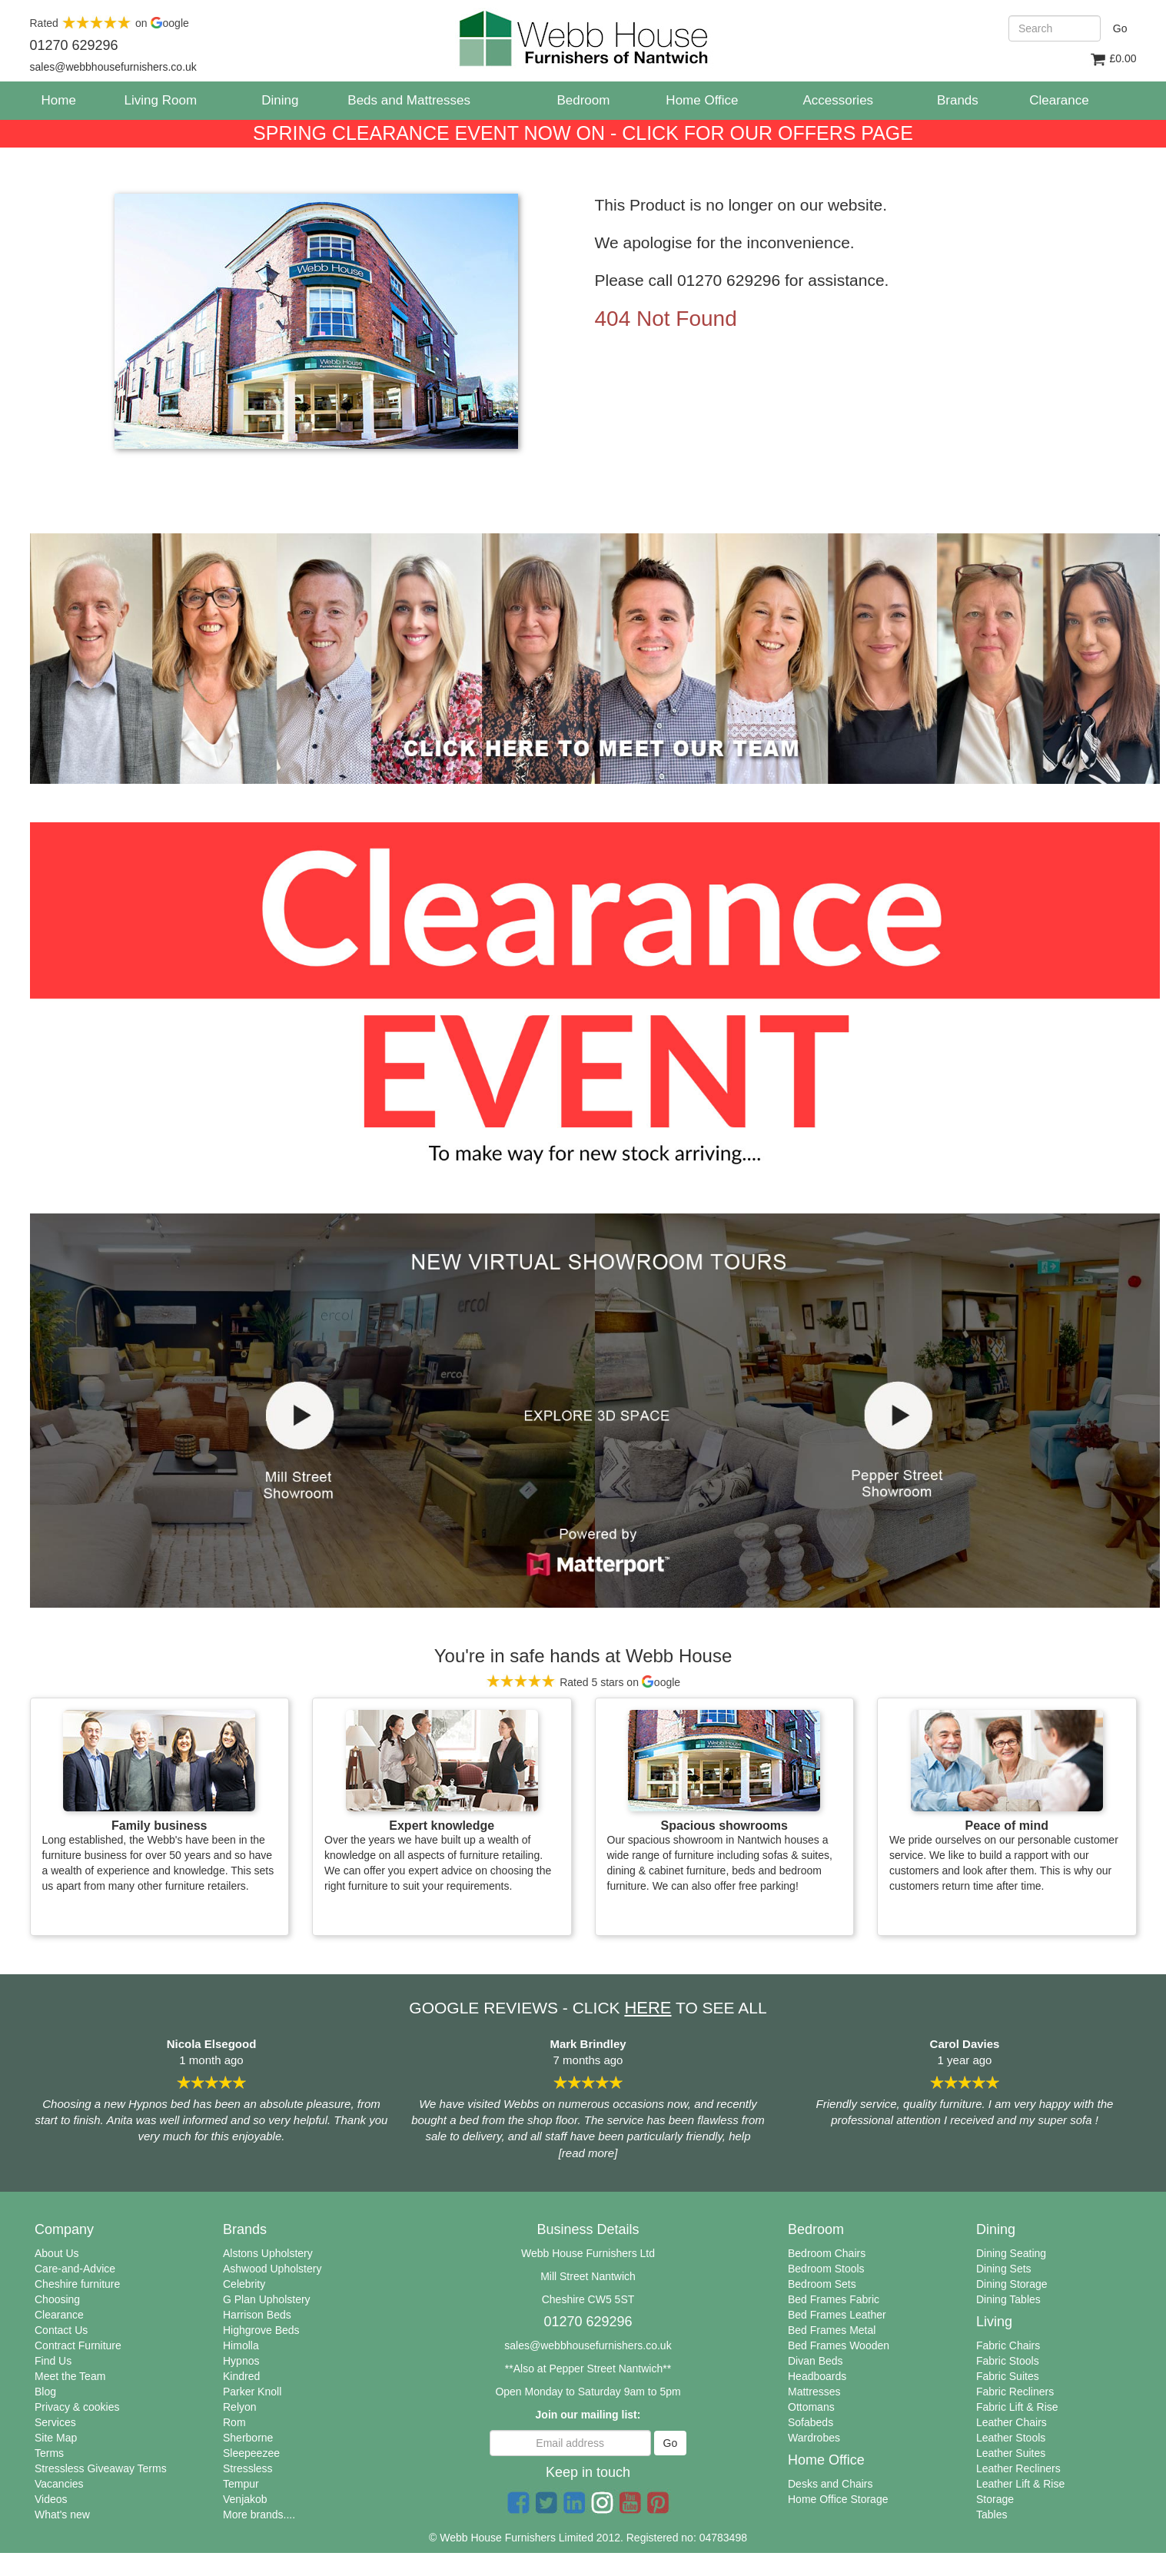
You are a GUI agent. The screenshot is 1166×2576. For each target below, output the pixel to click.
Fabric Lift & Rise (1017, 2407)
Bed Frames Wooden (838, 2345)
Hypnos (241, 2361)
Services (55, 2422)
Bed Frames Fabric (833, 2299)
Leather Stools (1010, 2438)
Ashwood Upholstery (272, 2268)
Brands (957, 100)
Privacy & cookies (77, 2407)
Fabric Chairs (1008, 2345)
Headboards (817, 2376)
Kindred (241, 2376)
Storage (995, 2499)
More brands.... (259, 2514)
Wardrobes (814, 2438)
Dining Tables (1008, 2299)
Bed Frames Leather (837, 2315)
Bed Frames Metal (831, 2330)
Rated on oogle (109, 23)
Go (1120, 28)
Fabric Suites (1007, 2376)
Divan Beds (815, 2361)
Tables (991, 2514)
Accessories (837, 100)
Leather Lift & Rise (1020, 2484)
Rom (234, 2422)
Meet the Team (70, 2376)
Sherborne (248, 2438)
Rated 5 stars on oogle (583, 1682)
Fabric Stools (1007, 2361)
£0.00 (1113, 59)
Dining (279, 100)
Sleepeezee (251, 2453)
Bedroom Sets (822, 2284)
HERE (647, 2007)
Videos (51, 2499)
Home (65, 100)
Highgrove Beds (261, 2330)
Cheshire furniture (77, 2284)
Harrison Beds (257, 2315)
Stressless (248, 2468)
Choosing (57, 2299)
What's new (62, 2514)
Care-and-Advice (75, 2268)
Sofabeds (810, 2422)
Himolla (241, 2345)
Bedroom (583, 100)
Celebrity (244, 2284)
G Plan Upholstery (267, 2299)
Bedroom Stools (826, 2268)
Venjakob (245, 2499)
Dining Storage (1012, 2284)
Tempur (241, 2484)
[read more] (588, 2152)
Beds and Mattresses (408, 100)
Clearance (59, 2315)
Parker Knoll (252, 2391)
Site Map (56, 2438)
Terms (49, 2453)
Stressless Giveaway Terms (101, 2468)
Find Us (53, 2361)
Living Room (161, 100)
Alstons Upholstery (268, 2253)
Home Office (702, 100)
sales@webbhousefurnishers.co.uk (587, 2345)
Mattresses (814, 2391)
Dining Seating (1011, 2253)
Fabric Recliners (1015, 2391)
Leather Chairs (1011, 2422)
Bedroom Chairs (826, 2253)
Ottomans (811, 2407)
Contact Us (61, 2330)
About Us (57, 2253)
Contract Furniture (78, 2345)
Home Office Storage (838, 2499)
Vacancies (59, 2484)
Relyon (240, 2407)
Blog (45, 2391)
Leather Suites (1010, 2453)
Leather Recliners (1018, 2468)
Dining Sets (1003, 2268)
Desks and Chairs (830, 2484)
